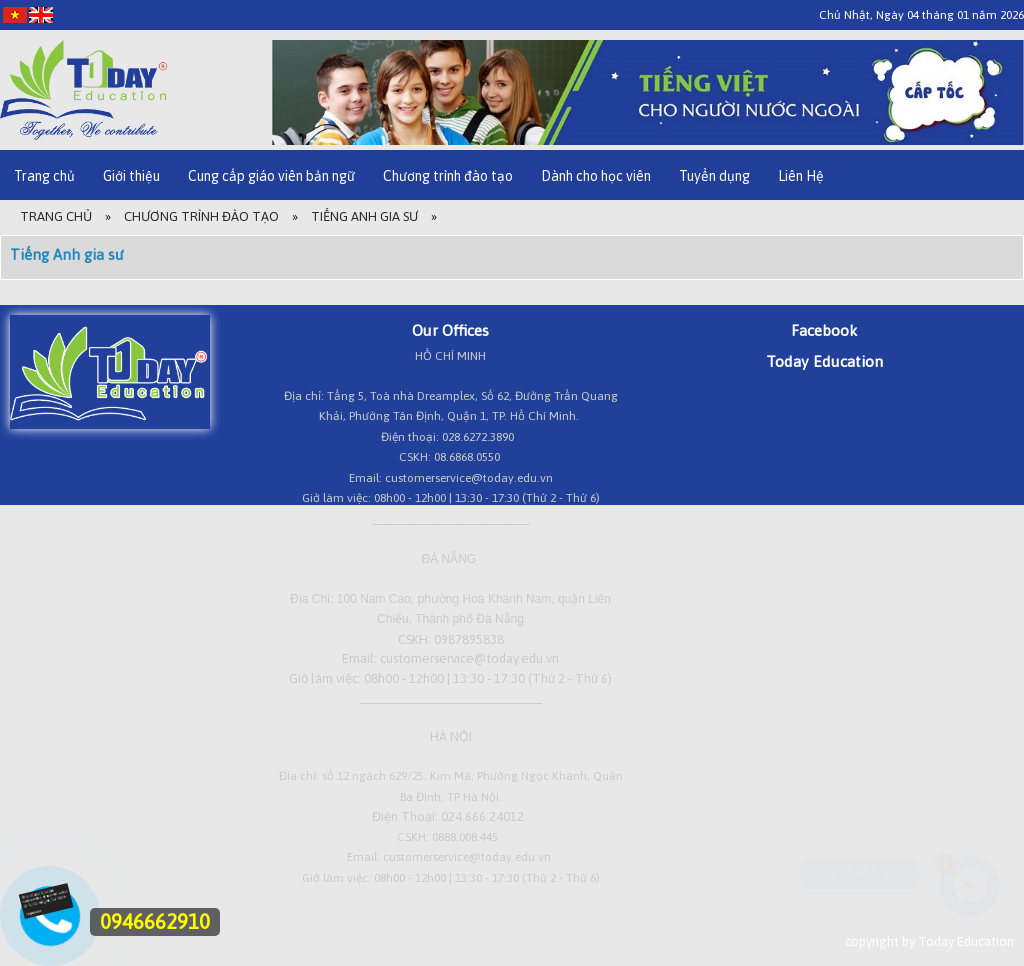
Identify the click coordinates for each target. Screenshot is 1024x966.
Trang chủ (44, 176)
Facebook (824, 330)
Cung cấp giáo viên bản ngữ (271, 176)
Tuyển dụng (714, 176)
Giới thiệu (131, 176)
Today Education (824, 361)
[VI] (15, 14)
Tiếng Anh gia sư (364, 216)
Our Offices (450, 330)
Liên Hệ (801, 176)
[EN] (41, 14)
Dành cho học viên (596, 176)
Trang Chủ (56, 216)
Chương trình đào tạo (448, 176)
